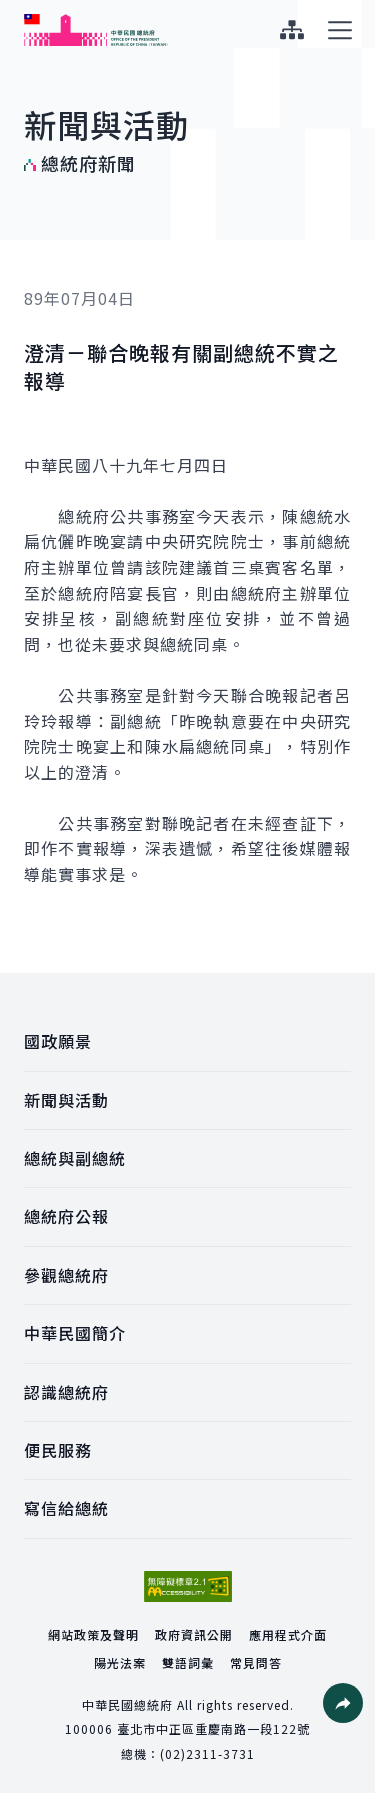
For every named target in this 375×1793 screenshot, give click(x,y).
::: (13, 11)
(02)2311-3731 (207, 1753)
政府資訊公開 (194, 1634)
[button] (343, 1703)
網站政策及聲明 (93, 1634)
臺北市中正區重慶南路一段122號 (213, 1728)
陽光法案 (120, 1662)
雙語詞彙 (188, 1662)
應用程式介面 (288, 1634)
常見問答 (256, 1662)
